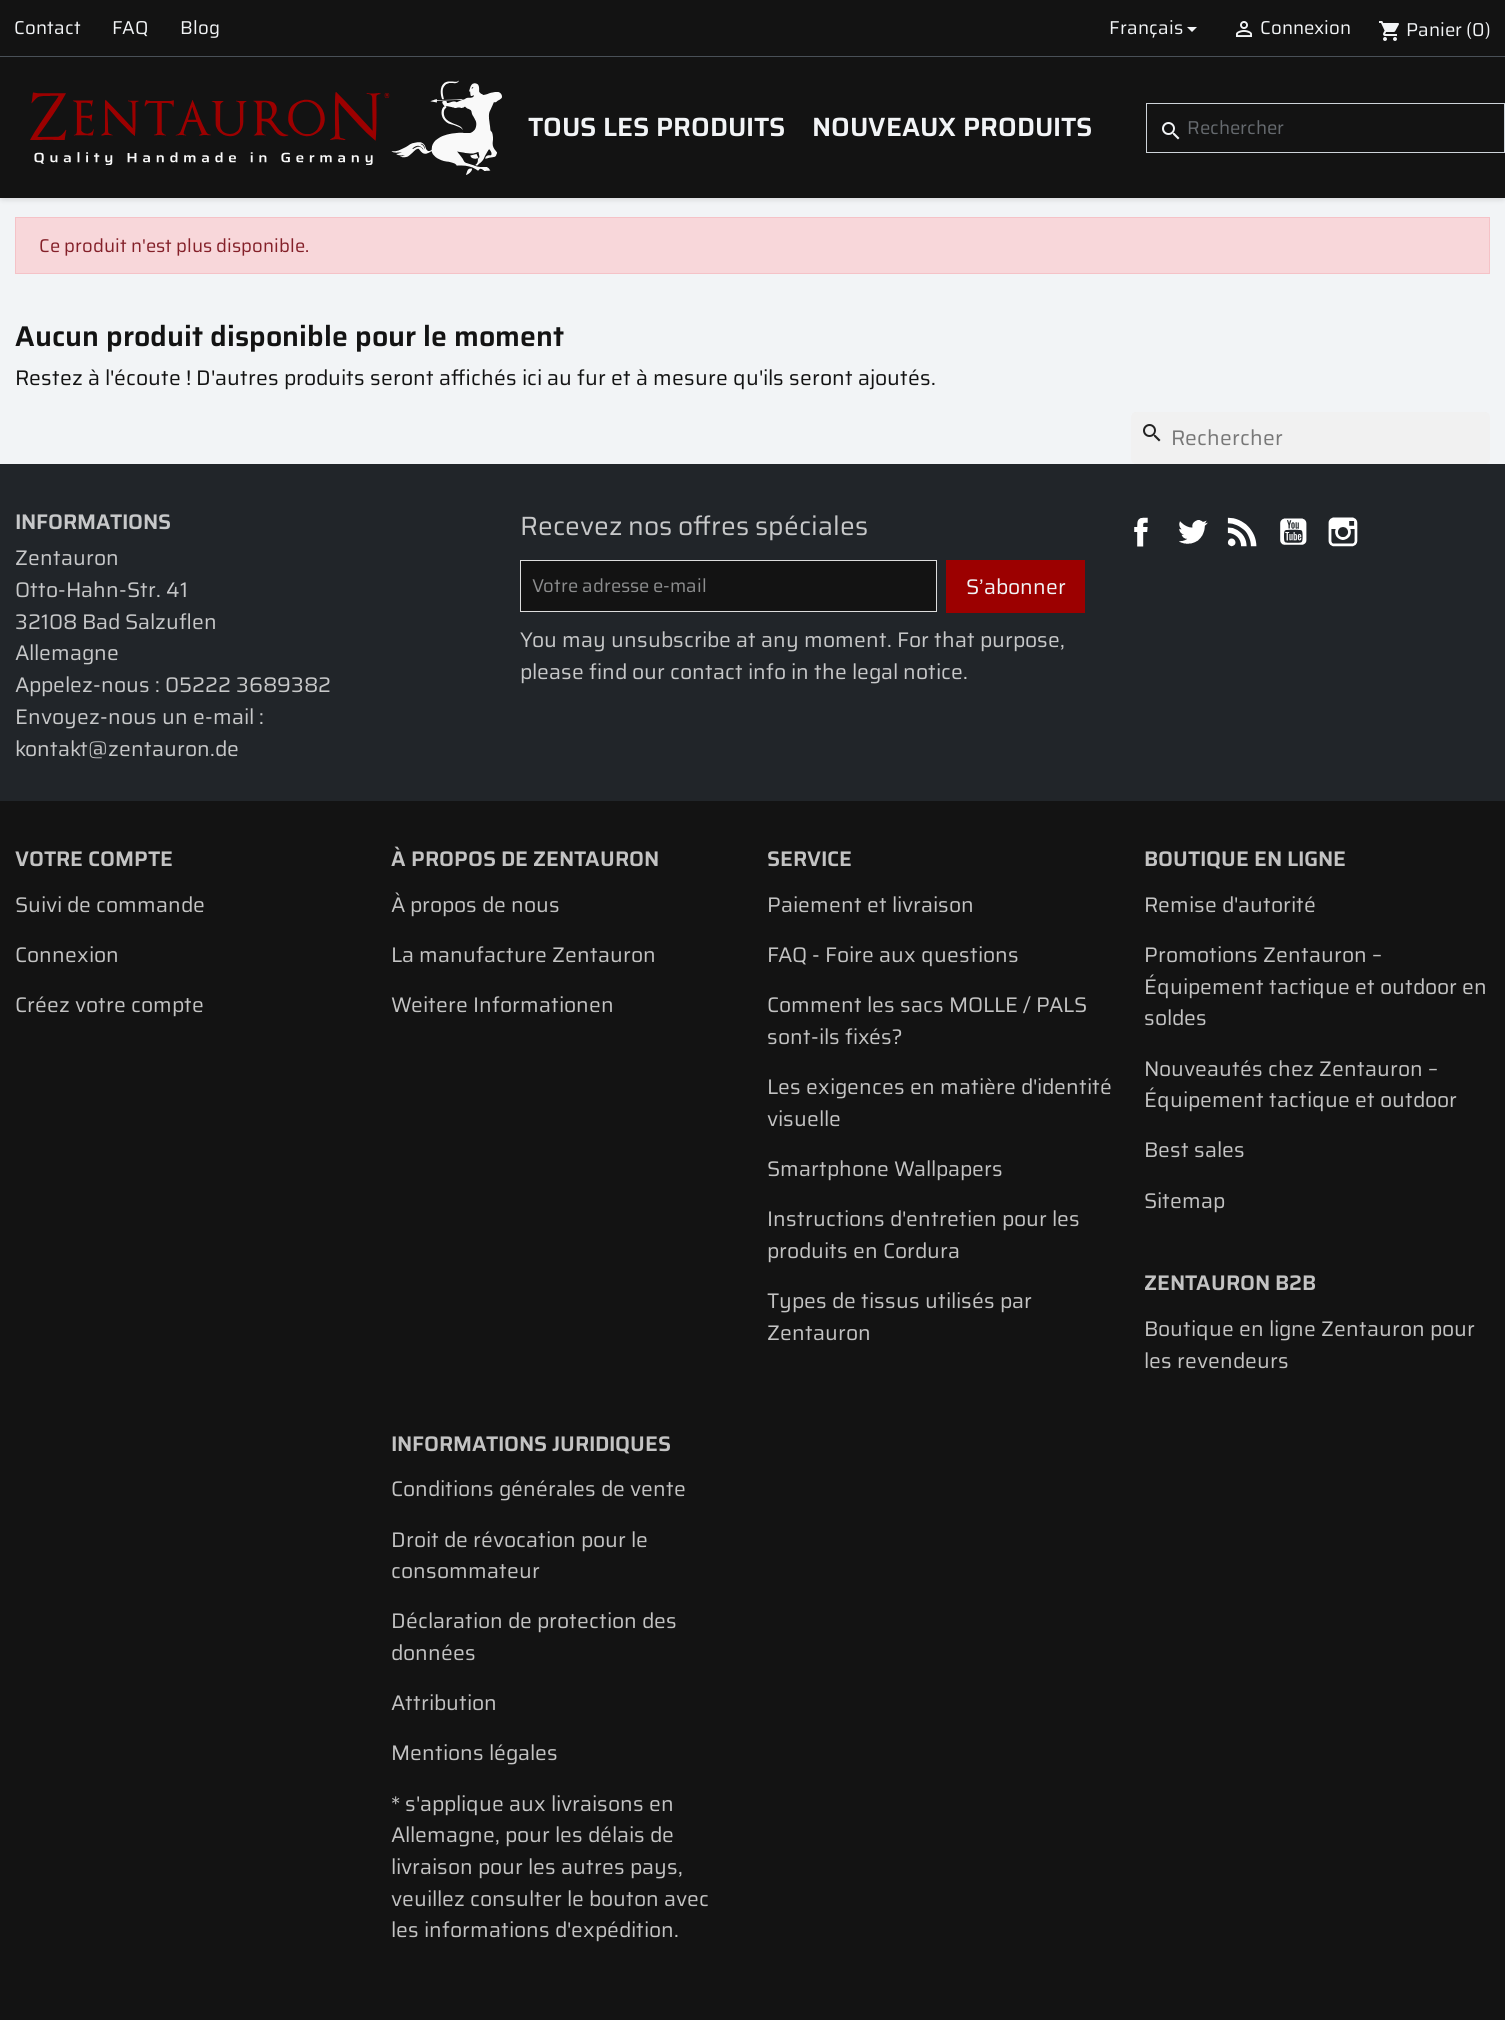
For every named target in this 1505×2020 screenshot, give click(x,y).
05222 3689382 (248, 684)
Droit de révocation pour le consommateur (519, 1555)
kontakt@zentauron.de (127, 748)
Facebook (1144, 535)
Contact (47, 27)
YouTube (1296, 535)
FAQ (130, 27)
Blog (200, 27)
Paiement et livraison (870, 904)
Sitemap (1184, 1200)
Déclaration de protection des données (534, 1636)
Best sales (1194, 1149)
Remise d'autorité (1230, 904)
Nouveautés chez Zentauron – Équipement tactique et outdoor (1300, 1084)
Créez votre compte (109, 1004)
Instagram (1346, 535)
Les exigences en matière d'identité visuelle (939, 1102)
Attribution (444, 1702)
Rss (1245, 535)
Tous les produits (656, 127)
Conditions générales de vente (538, 1488)
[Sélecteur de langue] (1156, 28)
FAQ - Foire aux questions (893, 954)
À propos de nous (475, 904)
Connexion (67, 954)
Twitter (1195, 535)
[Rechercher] (1325, 128)
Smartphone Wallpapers (885, 1168)
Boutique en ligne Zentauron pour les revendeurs (1309, 1344)
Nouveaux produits (952, 127)
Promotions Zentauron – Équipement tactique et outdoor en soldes (1315, 986)
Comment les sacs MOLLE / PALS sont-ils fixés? (927, 1020)
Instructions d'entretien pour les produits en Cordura (923, 1234)
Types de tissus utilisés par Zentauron (899, 1316)
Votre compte (94, 858)
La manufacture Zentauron (523, 954)
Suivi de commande (110, 904)
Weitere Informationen (502, 1004)
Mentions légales (474, 1752)
